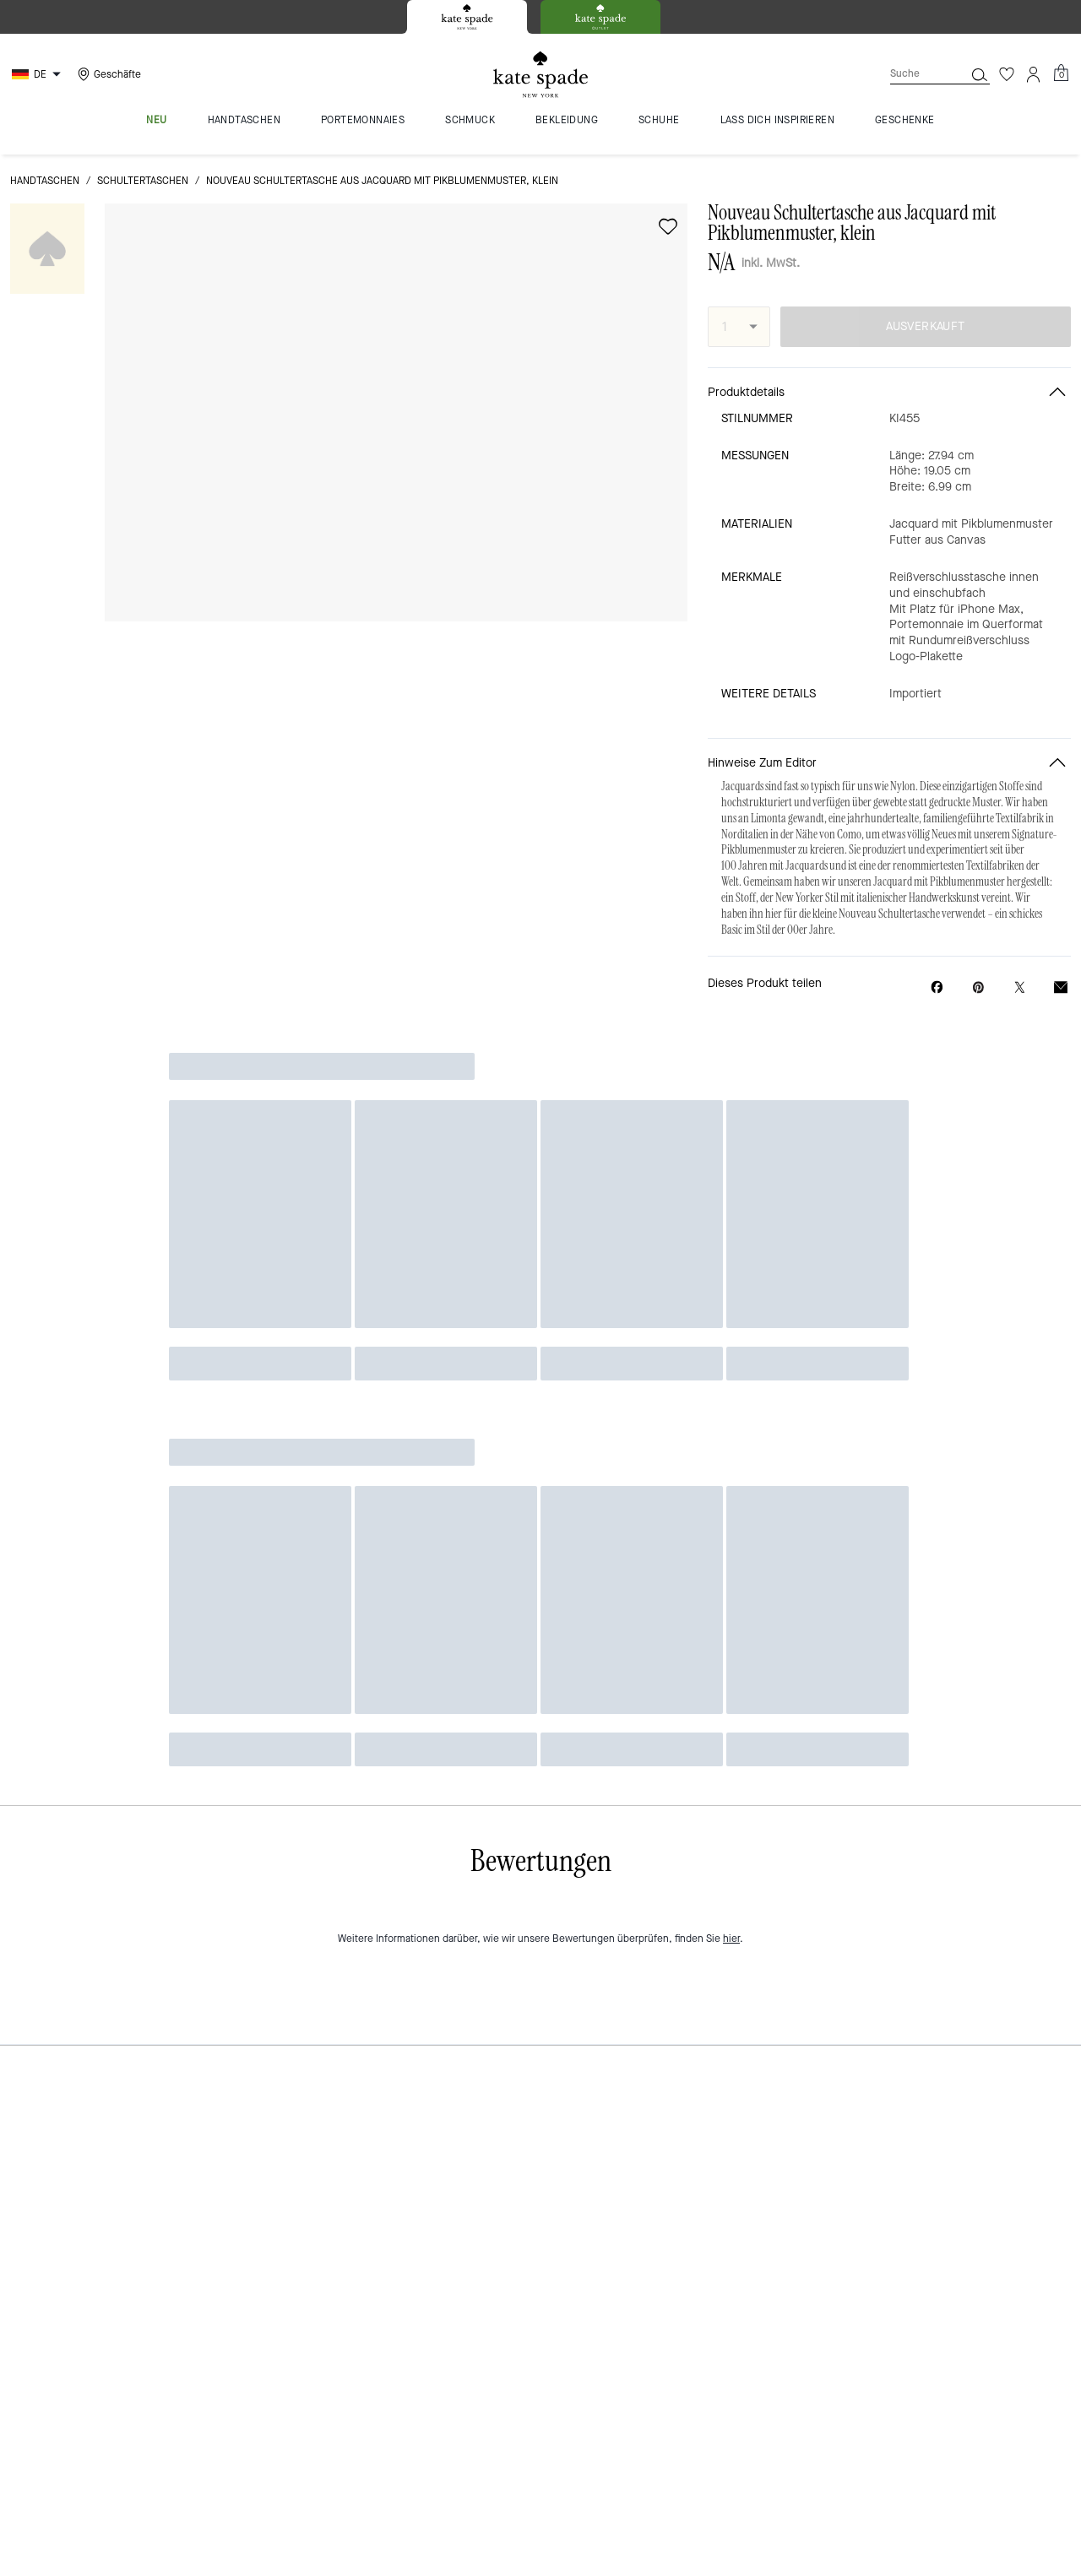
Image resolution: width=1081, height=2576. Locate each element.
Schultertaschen (142, 180)
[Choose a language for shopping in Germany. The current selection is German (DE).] (38, 74)
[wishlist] (668, 226)
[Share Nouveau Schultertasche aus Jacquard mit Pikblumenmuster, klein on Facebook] (937, 987)
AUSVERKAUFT (925, 326)
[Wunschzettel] (1007, 74)
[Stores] (107, 74)
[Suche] (913, 74)
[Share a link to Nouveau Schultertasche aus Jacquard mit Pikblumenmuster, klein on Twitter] (1019, 987)
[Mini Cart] (1061, 73)
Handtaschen (44, 180)
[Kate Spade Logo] (540, 75)
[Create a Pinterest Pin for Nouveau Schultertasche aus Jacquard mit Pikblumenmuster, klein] (978, 987)
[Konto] (1034, 74)
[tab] (467, 17)
